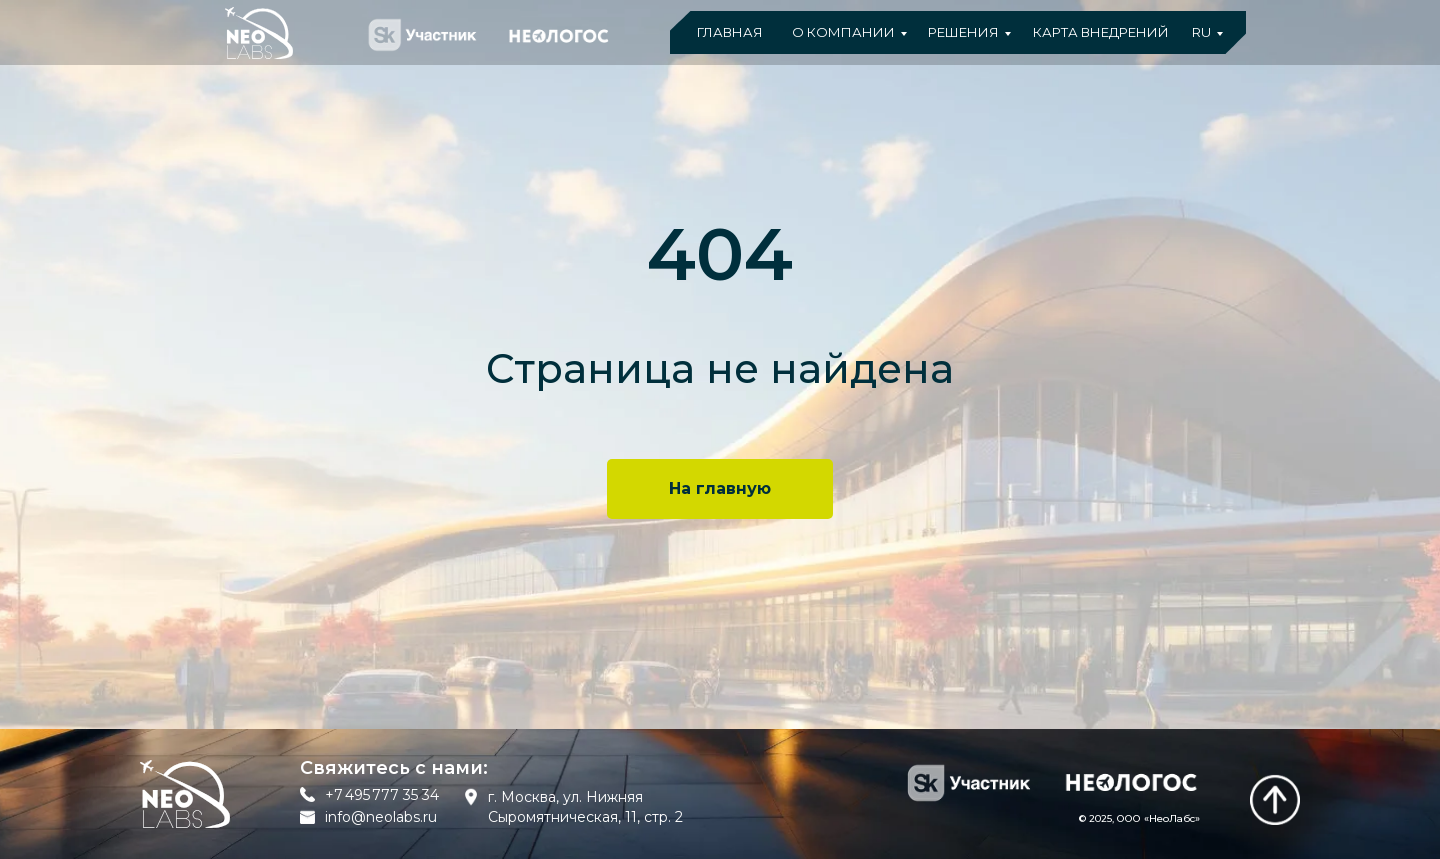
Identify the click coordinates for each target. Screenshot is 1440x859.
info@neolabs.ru (381, 817)
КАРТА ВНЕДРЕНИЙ (1101, 32)
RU (1201, 32)
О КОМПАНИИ (843, 32)
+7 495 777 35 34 (382, 795)
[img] (1275, 800)
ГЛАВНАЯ (730, 32)
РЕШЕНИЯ (963, 32)
